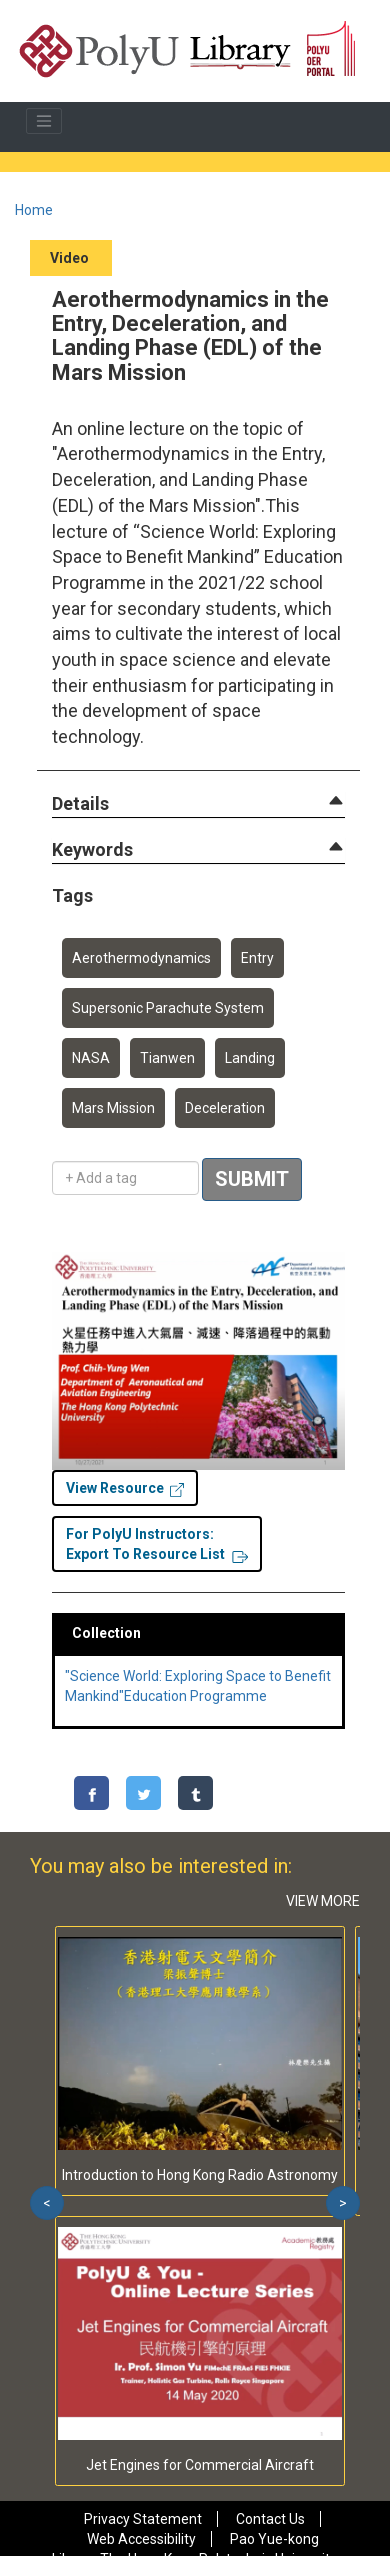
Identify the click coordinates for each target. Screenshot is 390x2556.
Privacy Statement (143, 2519)
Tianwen (167, 1058)
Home (34, 210)
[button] (80, 804)
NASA (91, 1058)
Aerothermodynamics (141, 958)
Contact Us (270, 2519)
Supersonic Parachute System (168, 1008)
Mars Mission (113, 1108)
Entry (257, 958)
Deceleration (225, 1108)
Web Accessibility (141, 2539)
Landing (250, 1058)
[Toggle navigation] (44, 121)
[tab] (198, 804)
